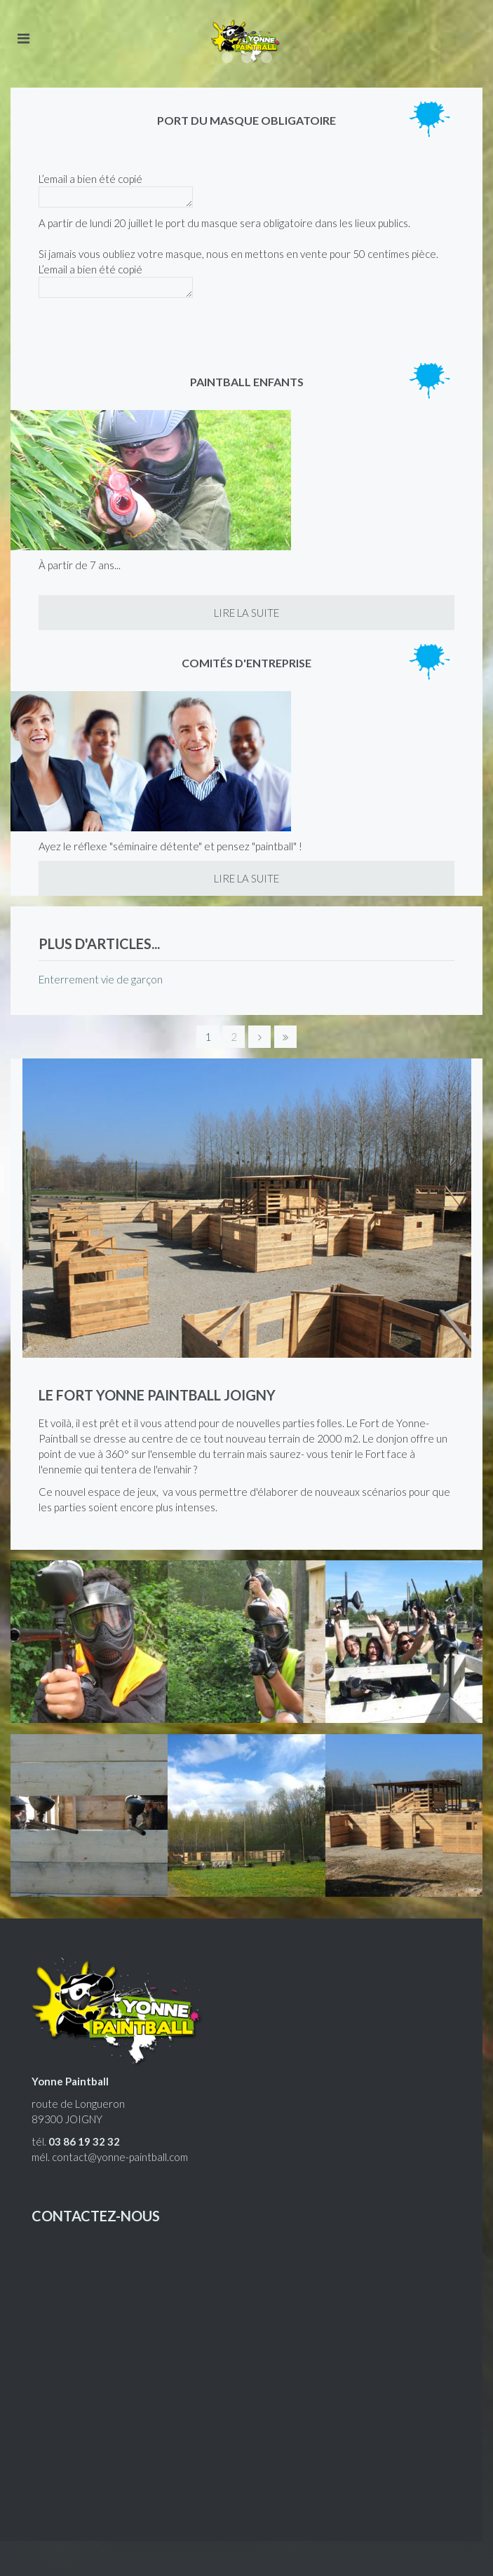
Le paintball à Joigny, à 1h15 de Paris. (266, 57)
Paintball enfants (247, 381)
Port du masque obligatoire (246, 120)
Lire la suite (246, 612)
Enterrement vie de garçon (101, 979)
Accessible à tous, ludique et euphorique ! (227, 57)
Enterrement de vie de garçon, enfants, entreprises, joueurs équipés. (246, 57)
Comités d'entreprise (246, 662)
